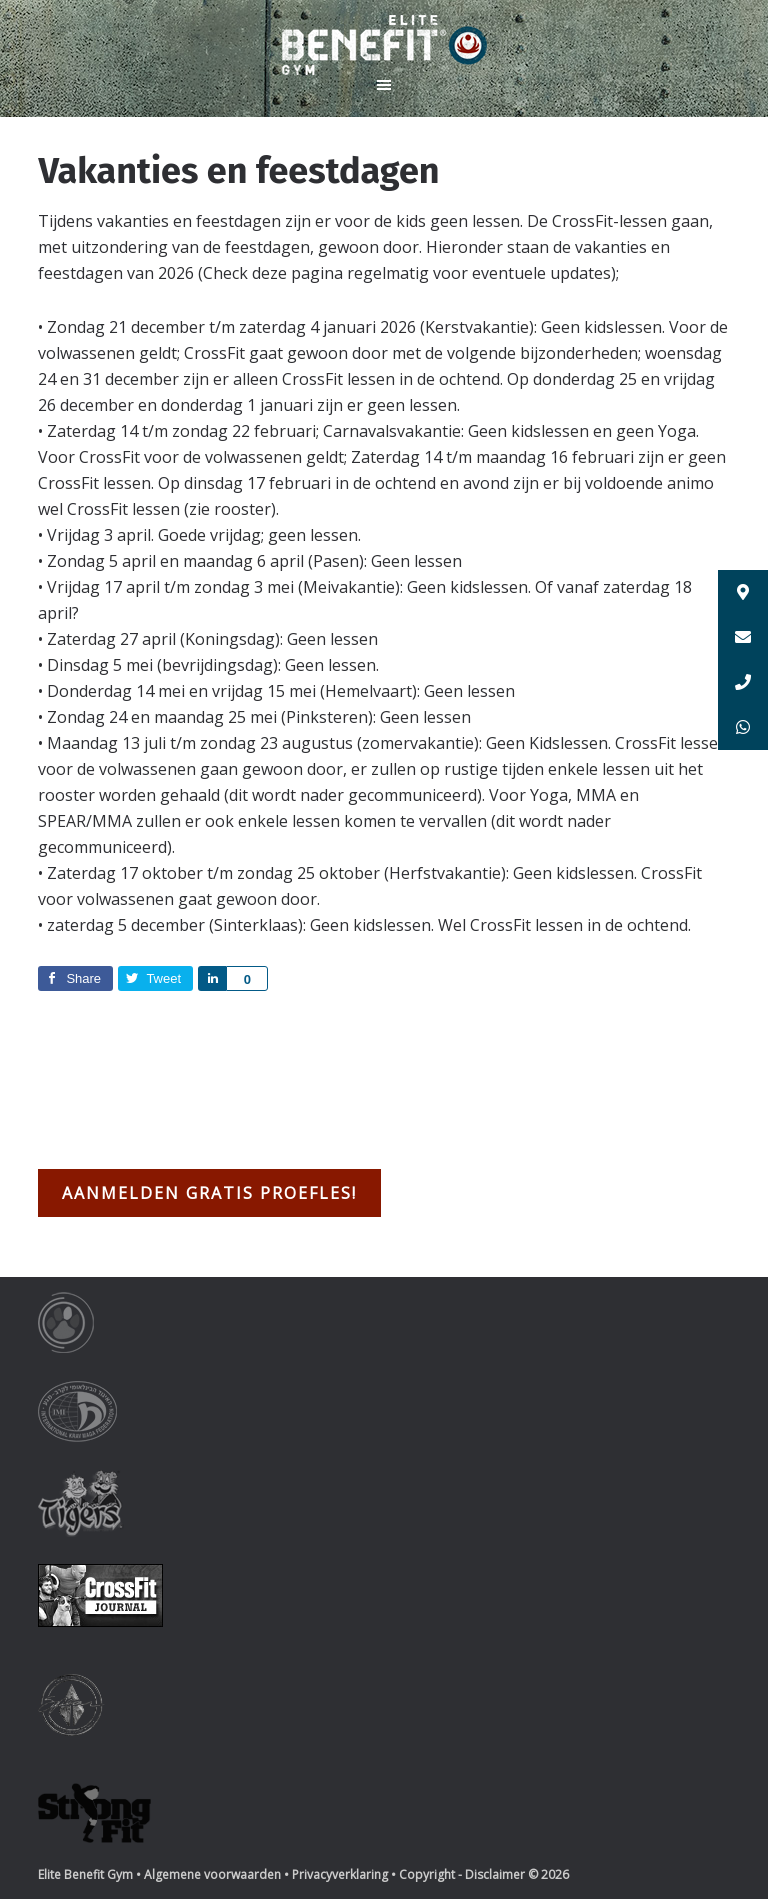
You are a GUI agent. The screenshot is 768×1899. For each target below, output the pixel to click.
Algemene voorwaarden (212, 1874)
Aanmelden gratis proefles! (209, 1193)
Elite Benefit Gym (384, 45)
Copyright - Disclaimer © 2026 (484, 1874)
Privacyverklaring (340, 1874)
